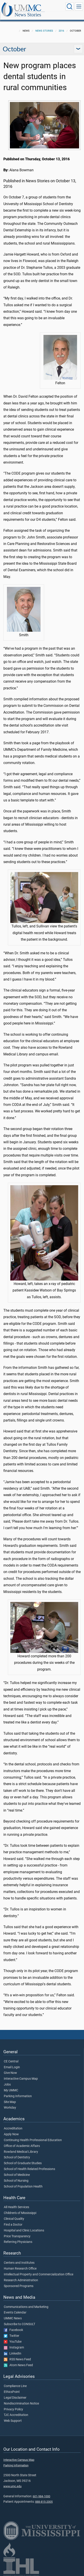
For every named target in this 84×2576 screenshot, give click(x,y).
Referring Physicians (18, 2242)
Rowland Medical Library (21, 2152)
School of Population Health (23, 2186)
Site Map (10, 2102)
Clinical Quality (14, 2219)
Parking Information (18, 2096)
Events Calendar (15, 2312)
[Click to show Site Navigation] (79, 6)
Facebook (13, 2330)
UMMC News (13, 2318)
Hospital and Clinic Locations (24, 2230)
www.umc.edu (12, 2486)
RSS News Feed (17, 2359)
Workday (10, 2107)
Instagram (14, 2347)
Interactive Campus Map (21, 2079)
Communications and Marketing (26, 2307)
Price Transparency (17, 2236)
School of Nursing (16, 2181)
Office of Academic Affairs (22, 2146)
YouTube (13, 2342)
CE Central (11, 2061)
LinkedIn (12, 2353)
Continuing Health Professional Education (33, 2140)
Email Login (12, 2067)
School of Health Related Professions (29, 2169)
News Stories (28, 14)
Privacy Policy (13, 2409)
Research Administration (21, 2280)
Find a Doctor (13, 2225)
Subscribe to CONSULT (19, 2324)
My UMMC (11, 2090)
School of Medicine (17, 2175)
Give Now (10, 2073)
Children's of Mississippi (20, 2213)
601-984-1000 (41, 2496)
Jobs (7, 2084)
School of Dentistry (17, 2157)
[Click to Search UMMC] (70, 6)
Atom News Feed (18, 2365)
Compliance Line (15, 2386)
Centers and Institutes (19, 2263)
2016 (61, 30)
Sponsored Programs (18, 2286)
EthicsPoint (12, 2392)
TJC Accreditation (16, 2415)
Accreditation (13, 2128)
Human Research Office (20, 2268)
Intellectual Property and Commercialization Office (38, 2274)
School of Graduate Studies (23, 2163)
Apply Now (11, 2134)
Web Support (13, 2421)
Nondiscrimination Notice (21, 2403)
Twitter (11, 2336)
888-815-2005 (44, 2501)
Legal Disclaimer (15, 2398)
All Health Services (16, 2207)
